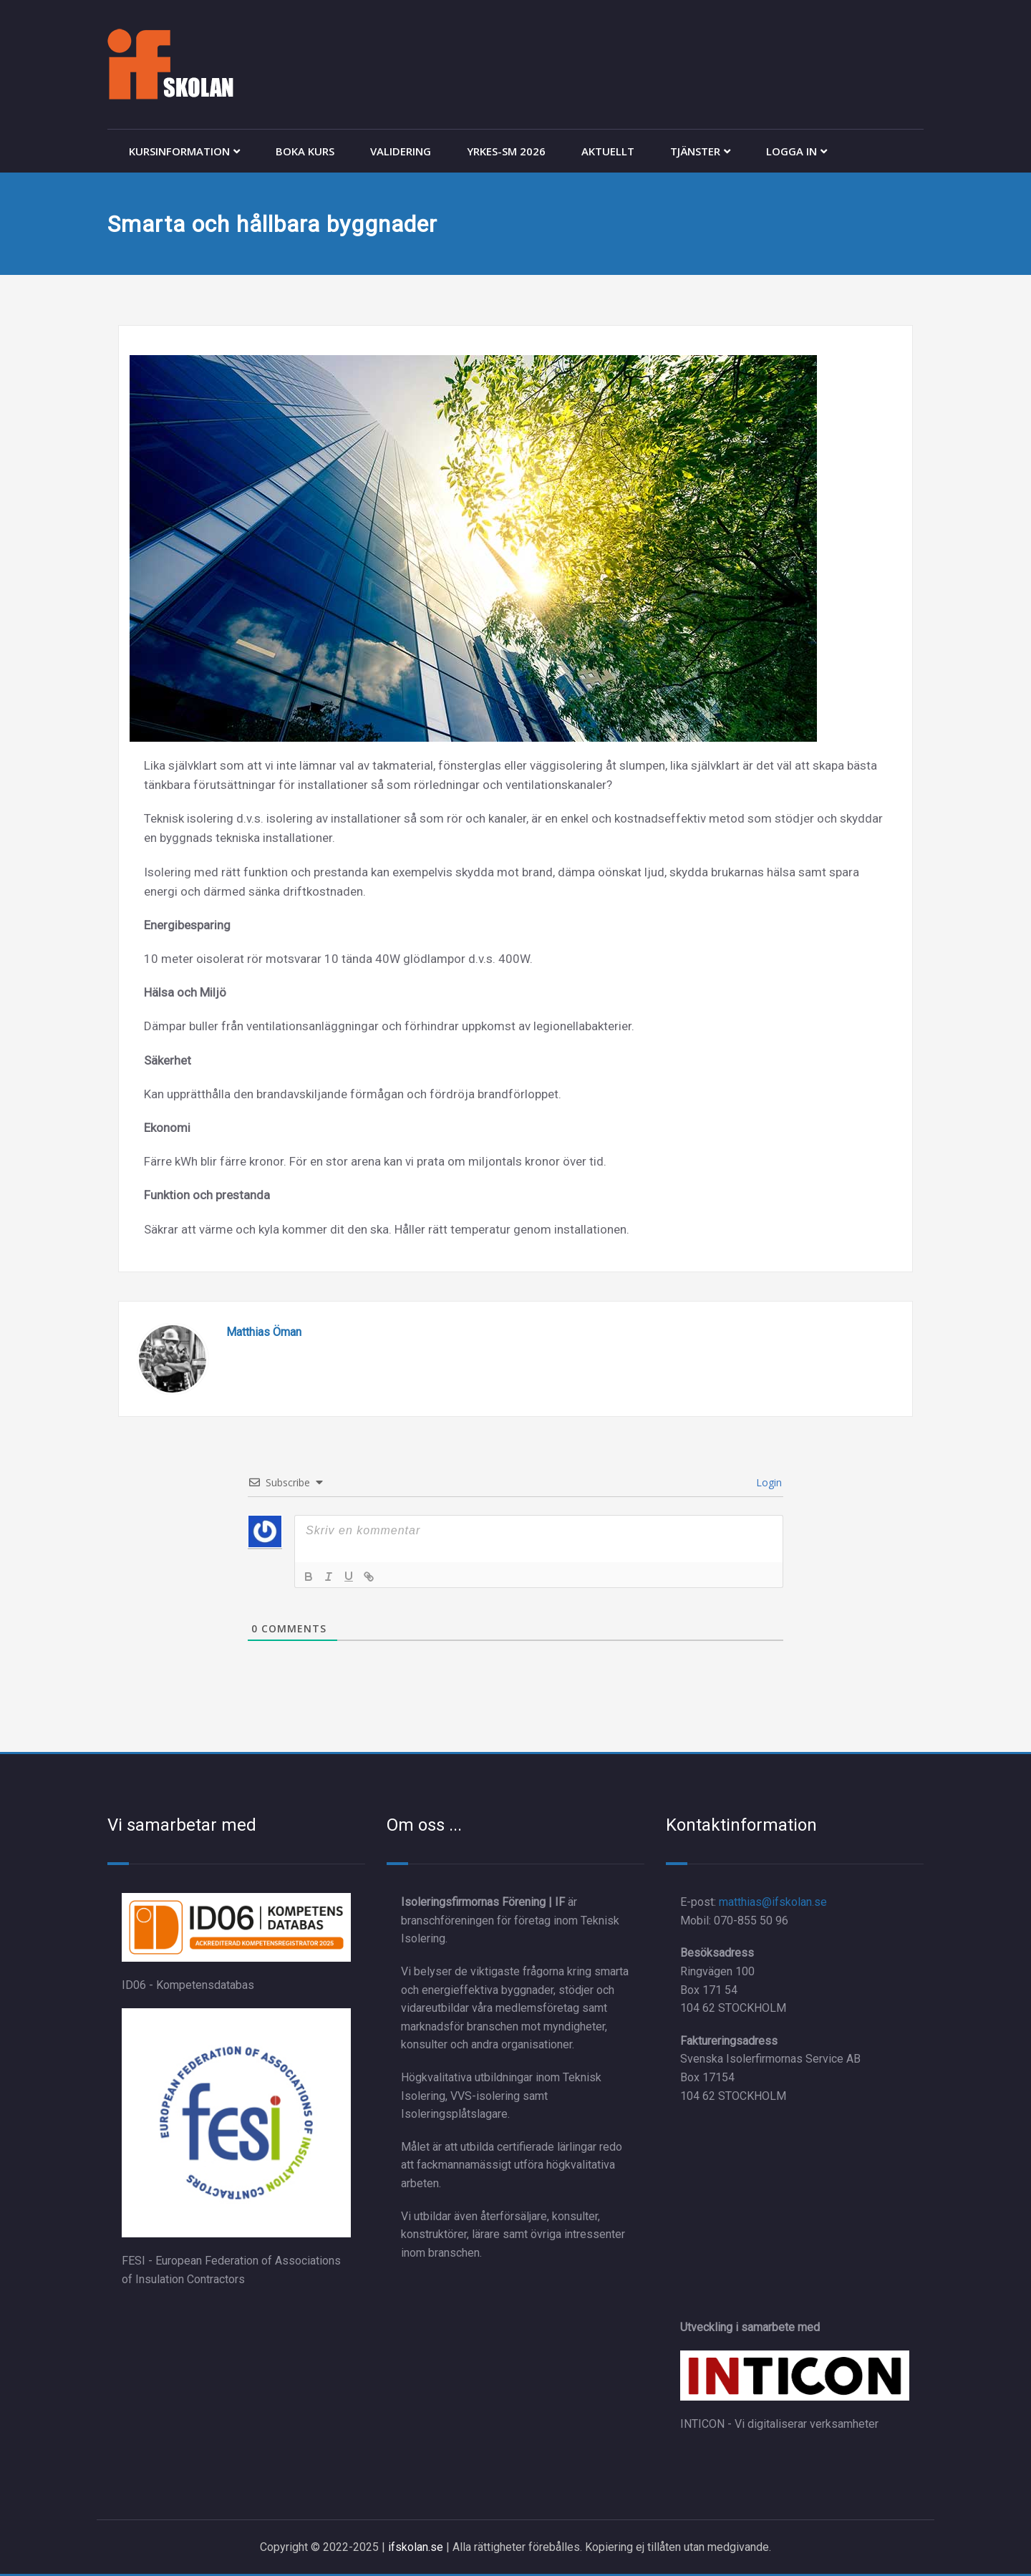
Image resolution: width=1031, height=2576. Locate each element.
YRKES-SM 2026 (506, 151)
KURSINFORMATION (184, 151)
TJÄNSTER (700, 151)
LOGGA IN (796, 151)
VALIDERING (400, 151)
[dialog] (1004, 2547)
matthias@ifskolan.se (773, 1902)
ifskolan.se (415, 2547)
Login (767, 1482)
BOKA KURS (305, 151)
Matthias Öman (263, 1332)
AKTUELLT (607, 151)
